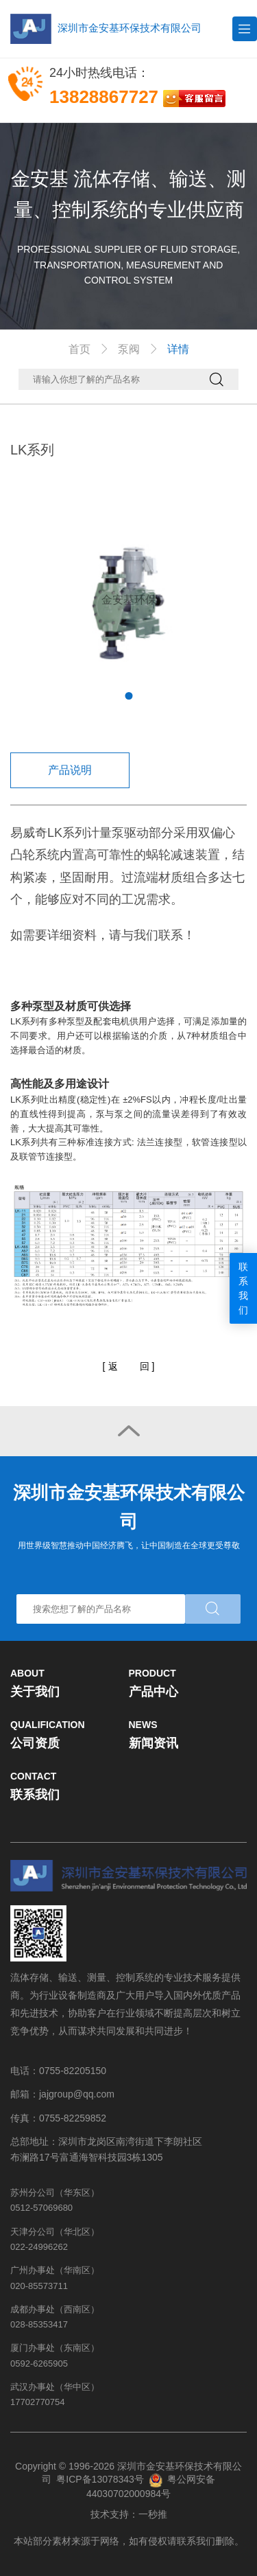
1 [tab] (128, 696)
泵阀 (129, 349)
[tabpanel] (128, 599)
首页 (79, 349)
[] (129, 1366)
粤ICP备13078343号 (100, 2479)
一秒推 (152, 2514)
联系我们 (243, 1288)
